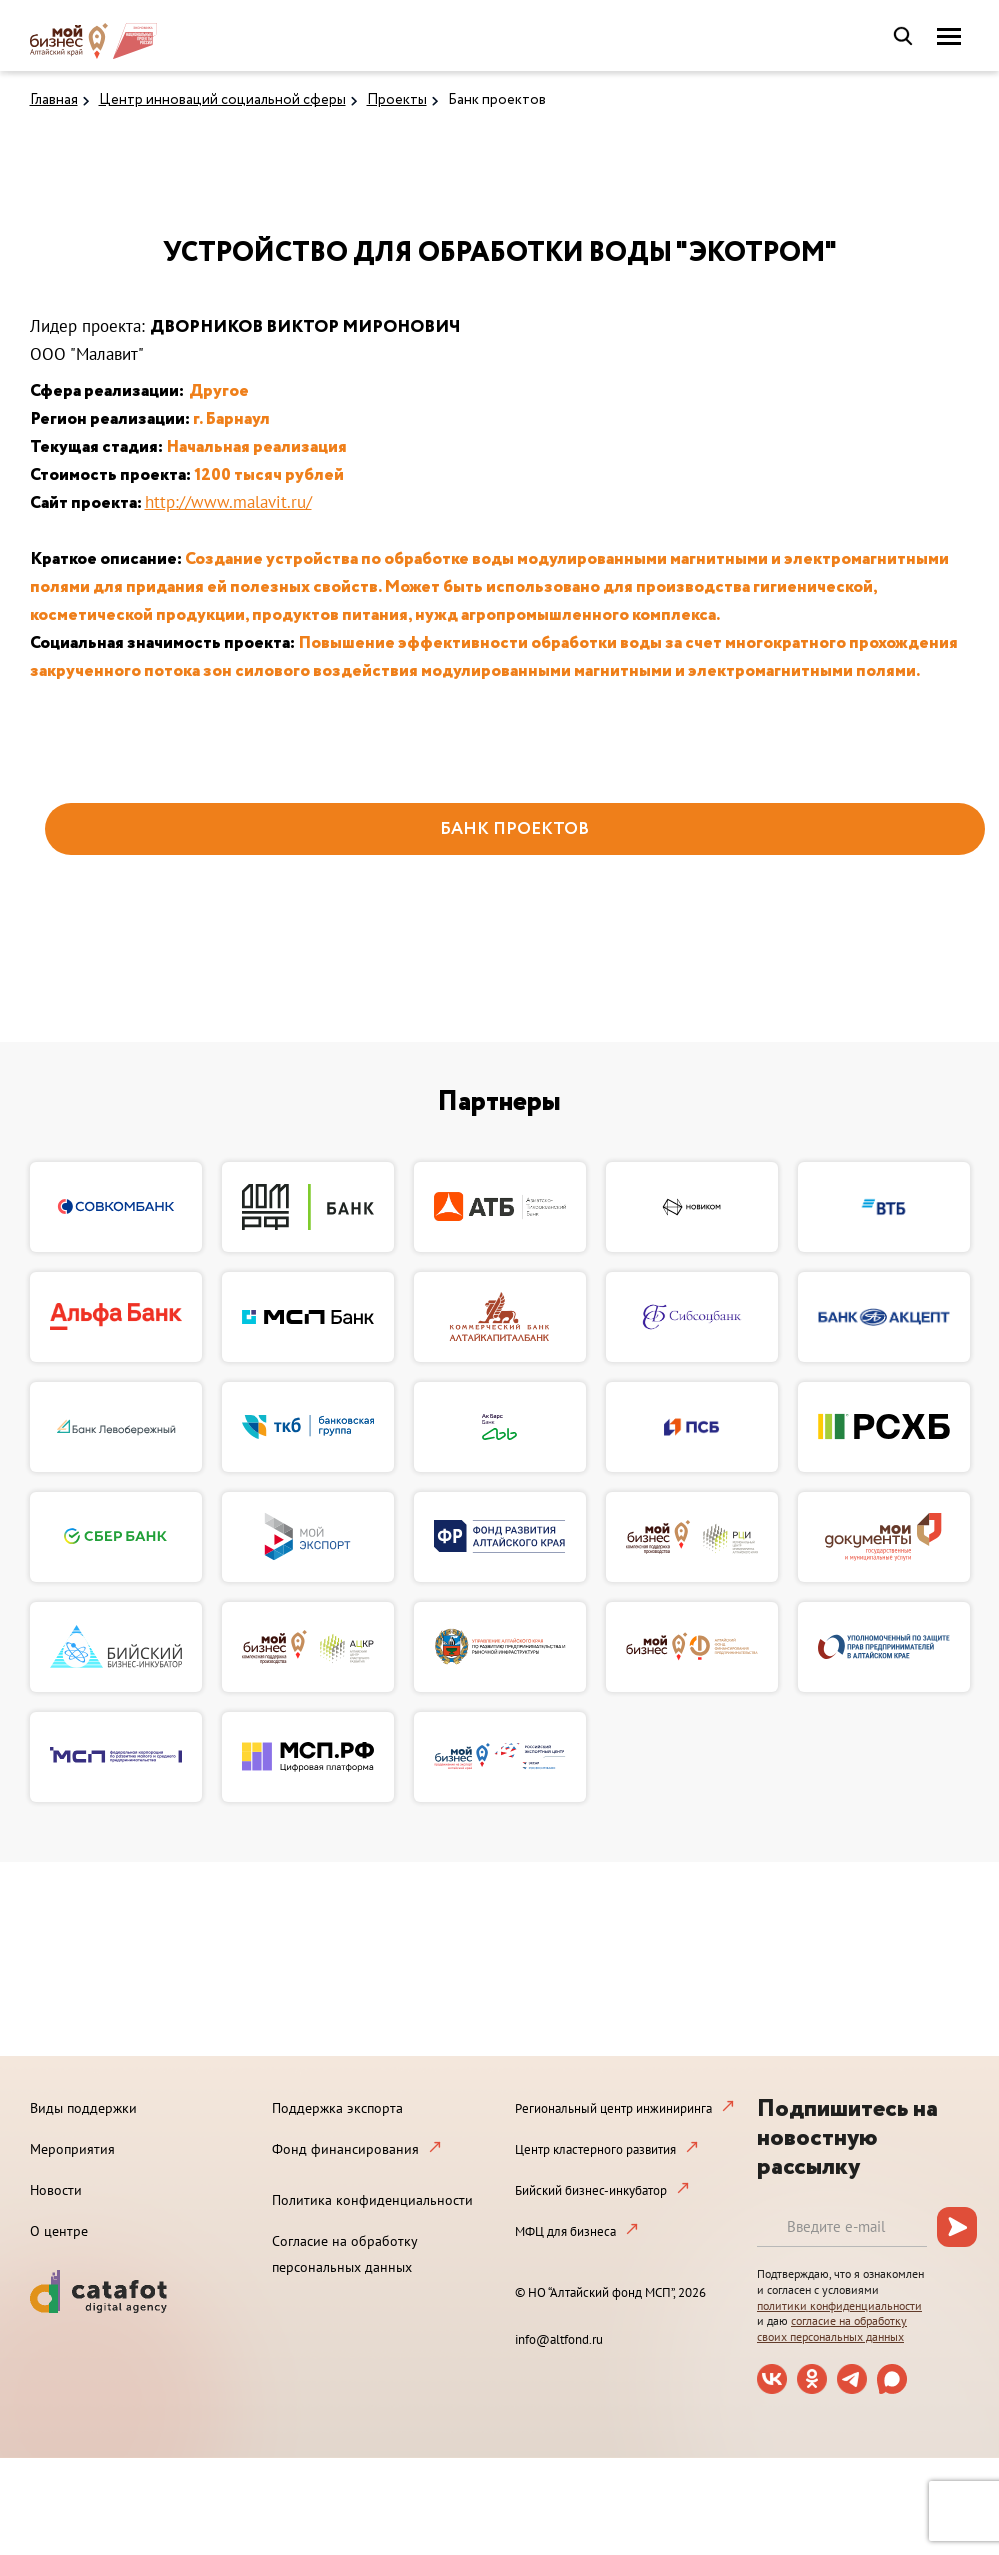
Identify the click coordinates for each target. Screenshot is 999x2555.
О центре (59, 2231)
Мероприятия (72, 2149)
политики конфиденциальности (839, 2305)
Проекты (397, 100)
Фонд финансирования (345, 2149)
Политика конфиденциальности (372, 2200)
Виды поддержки (83, 2108)
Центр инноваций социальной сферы (222, 100)
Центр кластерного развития (595, 2149)
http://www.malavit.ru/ (228, 502)
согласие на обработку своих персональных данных (832, 2328)
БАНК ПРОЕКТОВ (514, 829)
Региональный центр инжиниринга (613, 2108)
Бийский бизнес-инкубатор (591, 2190)
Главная (54, 100)
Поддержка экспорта (337, 2108)
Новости (56, 2190)
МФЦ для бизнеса (565, 2231)
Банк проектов (497, 100)
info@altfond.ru (559, 2339)
